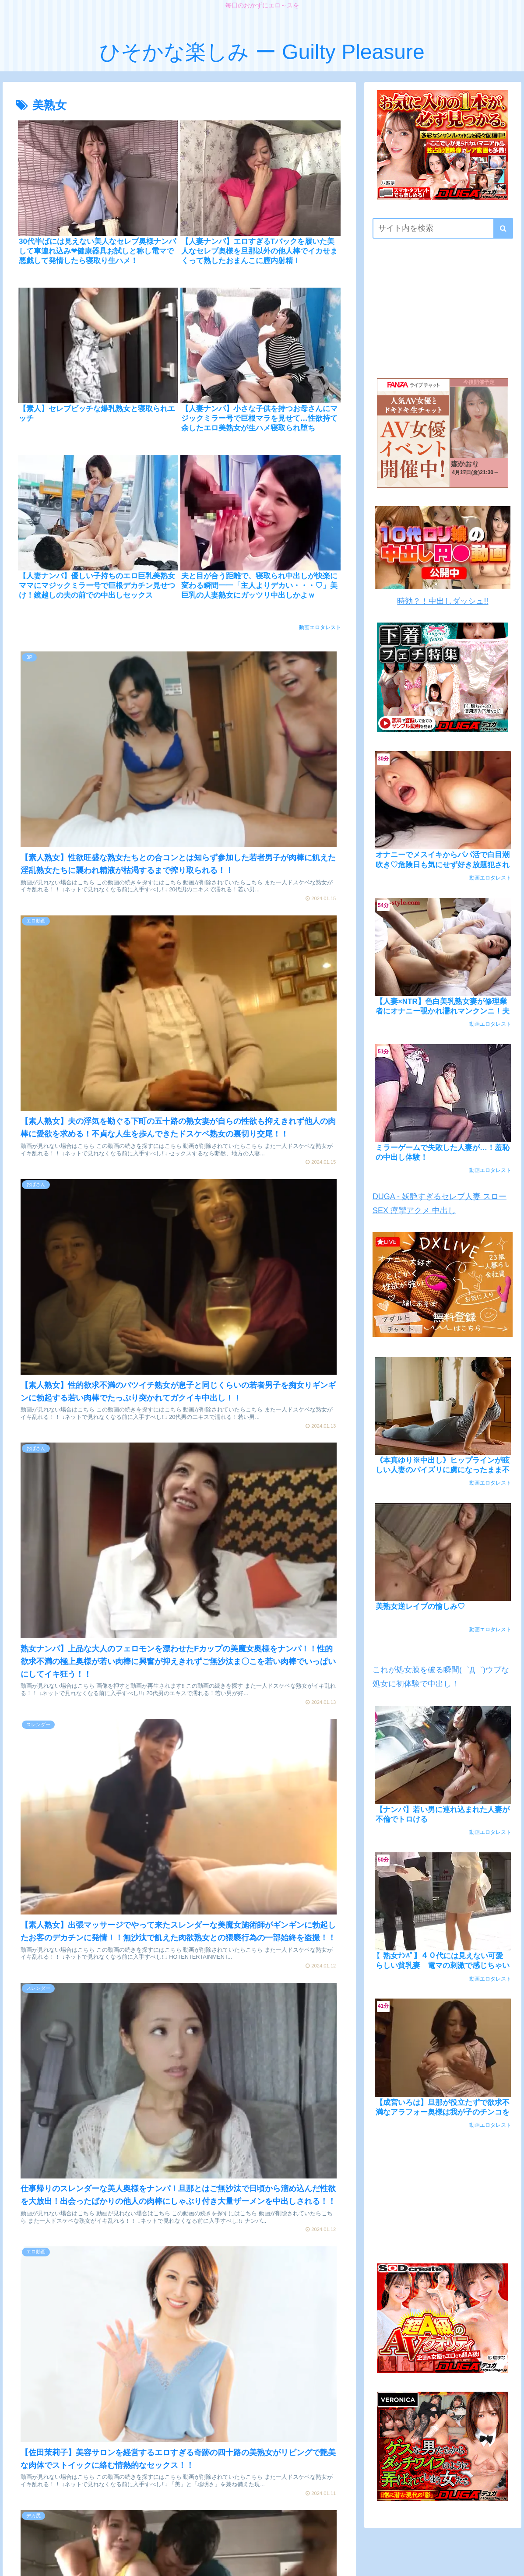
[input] (443, 228)
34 (250, 2304)
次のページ (183, 2268)
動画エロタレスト (320, 627)
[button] (503, 228)
